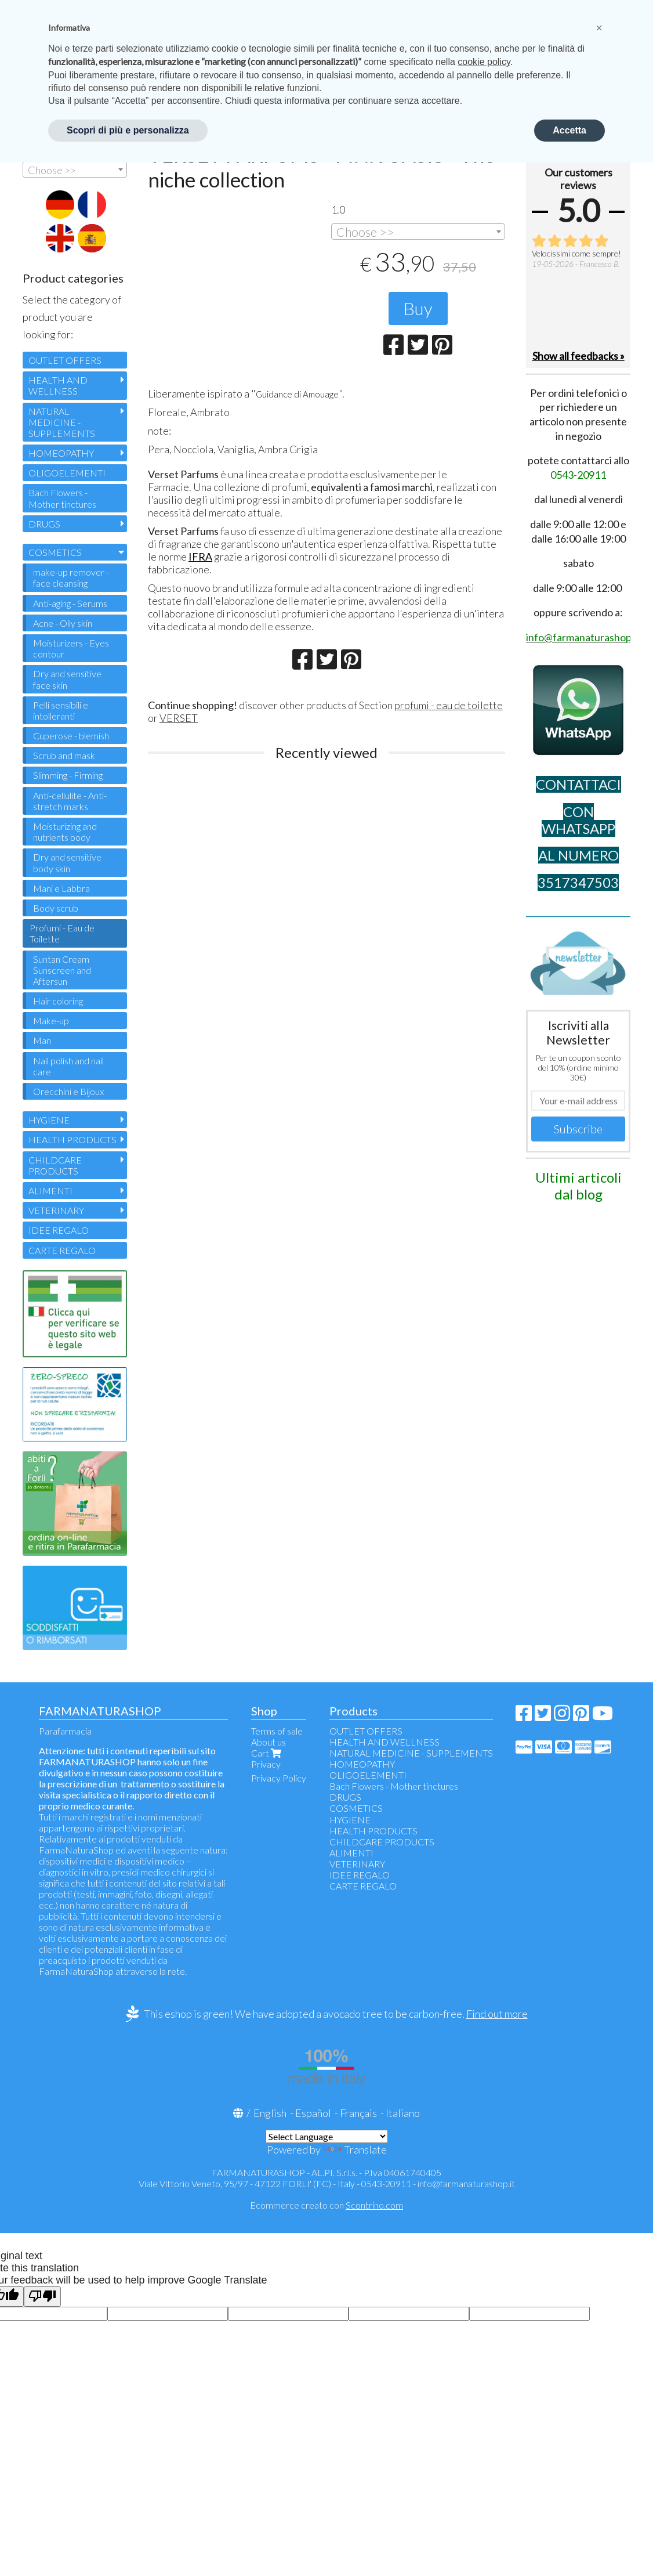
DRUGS (44, 523)
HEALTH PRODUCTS (72, 1139)
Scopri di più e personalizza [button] (128, 130)
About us (268, 1741)
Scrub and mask (64, 755)
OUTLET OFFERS (64, 360)
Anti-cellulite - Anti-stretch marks (70, 801)
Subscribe (578, 1129)
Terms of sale (277, 1730)
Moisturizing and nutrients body (65, 832)
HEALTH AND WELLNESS (58, 385)
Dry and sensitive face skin (67, 679)
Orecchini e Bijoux (68, 1091)
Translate (354, 2149)
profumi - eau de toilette (448, 706)
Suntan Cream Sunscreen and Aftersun (62, 970)
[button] (599, 28)
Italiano (403, 2113)
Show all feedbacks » (578, 355)
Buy (418, 308)
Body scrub (55, 907)
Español (313, 2113)
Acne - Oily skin (62, 622)
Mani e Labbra (61, 888)
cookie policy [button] (484, 62)
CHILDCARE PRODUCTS (55, 1165)
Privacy (266, 1763)
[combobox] (418, 231)
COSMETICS (55, 552)
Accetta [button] (569, 130)
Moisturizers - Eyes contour (71, 648)
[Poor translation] (42, 2296)
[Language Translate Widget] (327, 2136)
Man (42, 1040)
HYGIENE (49, 1119)
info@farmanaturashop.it (466, 2183)
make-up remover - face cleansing (71, 577)
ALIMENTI (50, 1190)
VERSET (178, 719)
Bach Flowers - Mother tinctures (62, 498)
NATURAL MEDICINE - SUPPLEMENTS (61, 422)
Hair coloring (58, 1000)
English (269, 2113)
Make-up (51, 1020)
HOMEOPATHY (61, 452)
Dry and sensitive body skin (67, 862)
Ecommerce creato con (326, 2204)
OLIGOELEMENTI (67, 472)
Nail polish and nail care (68, 1066)
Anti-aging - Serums (70, 603)
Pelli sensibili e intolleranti (60, 710)
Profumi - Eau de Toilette (62, 933)
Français (358, 2113)
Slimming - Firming (68, 775)
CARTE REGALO (62, 1250)
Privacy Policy (278, 1777)
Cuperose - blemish (71, 735)
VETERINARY (56, 1210)
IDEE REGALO (58, 1229)
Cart (267, 1752)
